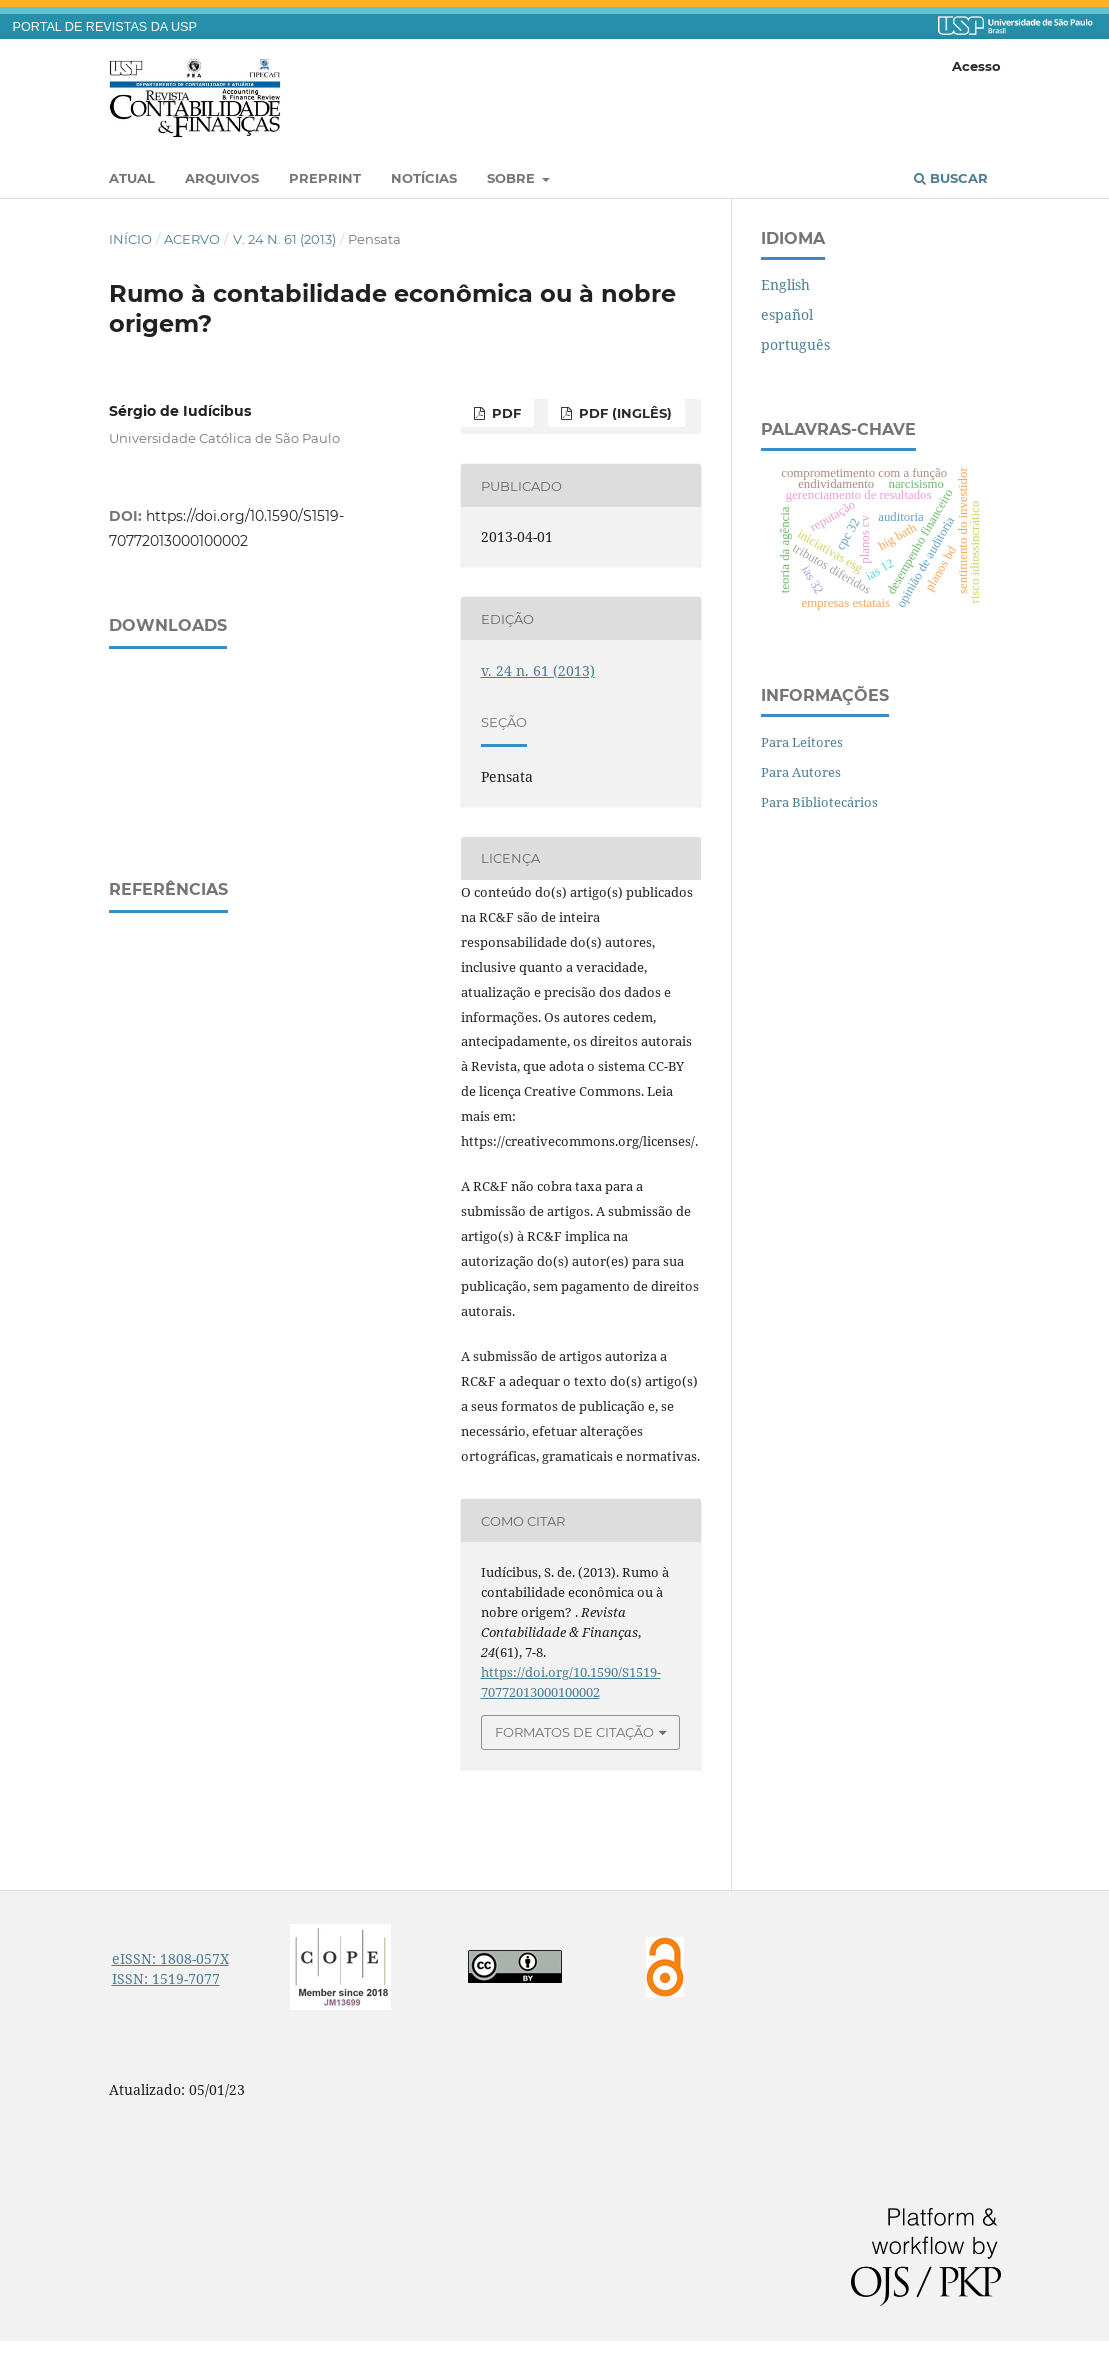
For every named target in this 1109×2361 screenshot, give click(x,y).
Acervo (192, 239)
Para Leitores (802, 742)
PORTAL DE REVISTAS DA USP (105, 27)
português (795, 344)
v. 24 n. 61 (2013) (284, 239)
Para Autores (801, 772)
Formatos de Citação (574, 1732)
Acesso (976, 66)
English (785, 284)
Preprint (325, 178)
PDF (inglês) (623, 413)
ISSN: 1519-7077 (166, 1978)
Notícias (424, 178)
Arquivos (222, 178)
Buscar (951, 178)
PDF (504, 413)
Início (130, 239)
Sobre (513, 178)
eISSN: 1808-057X (170, 1958)
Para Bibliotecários (819, 802)
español (787, 314)
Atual (132, 178)
